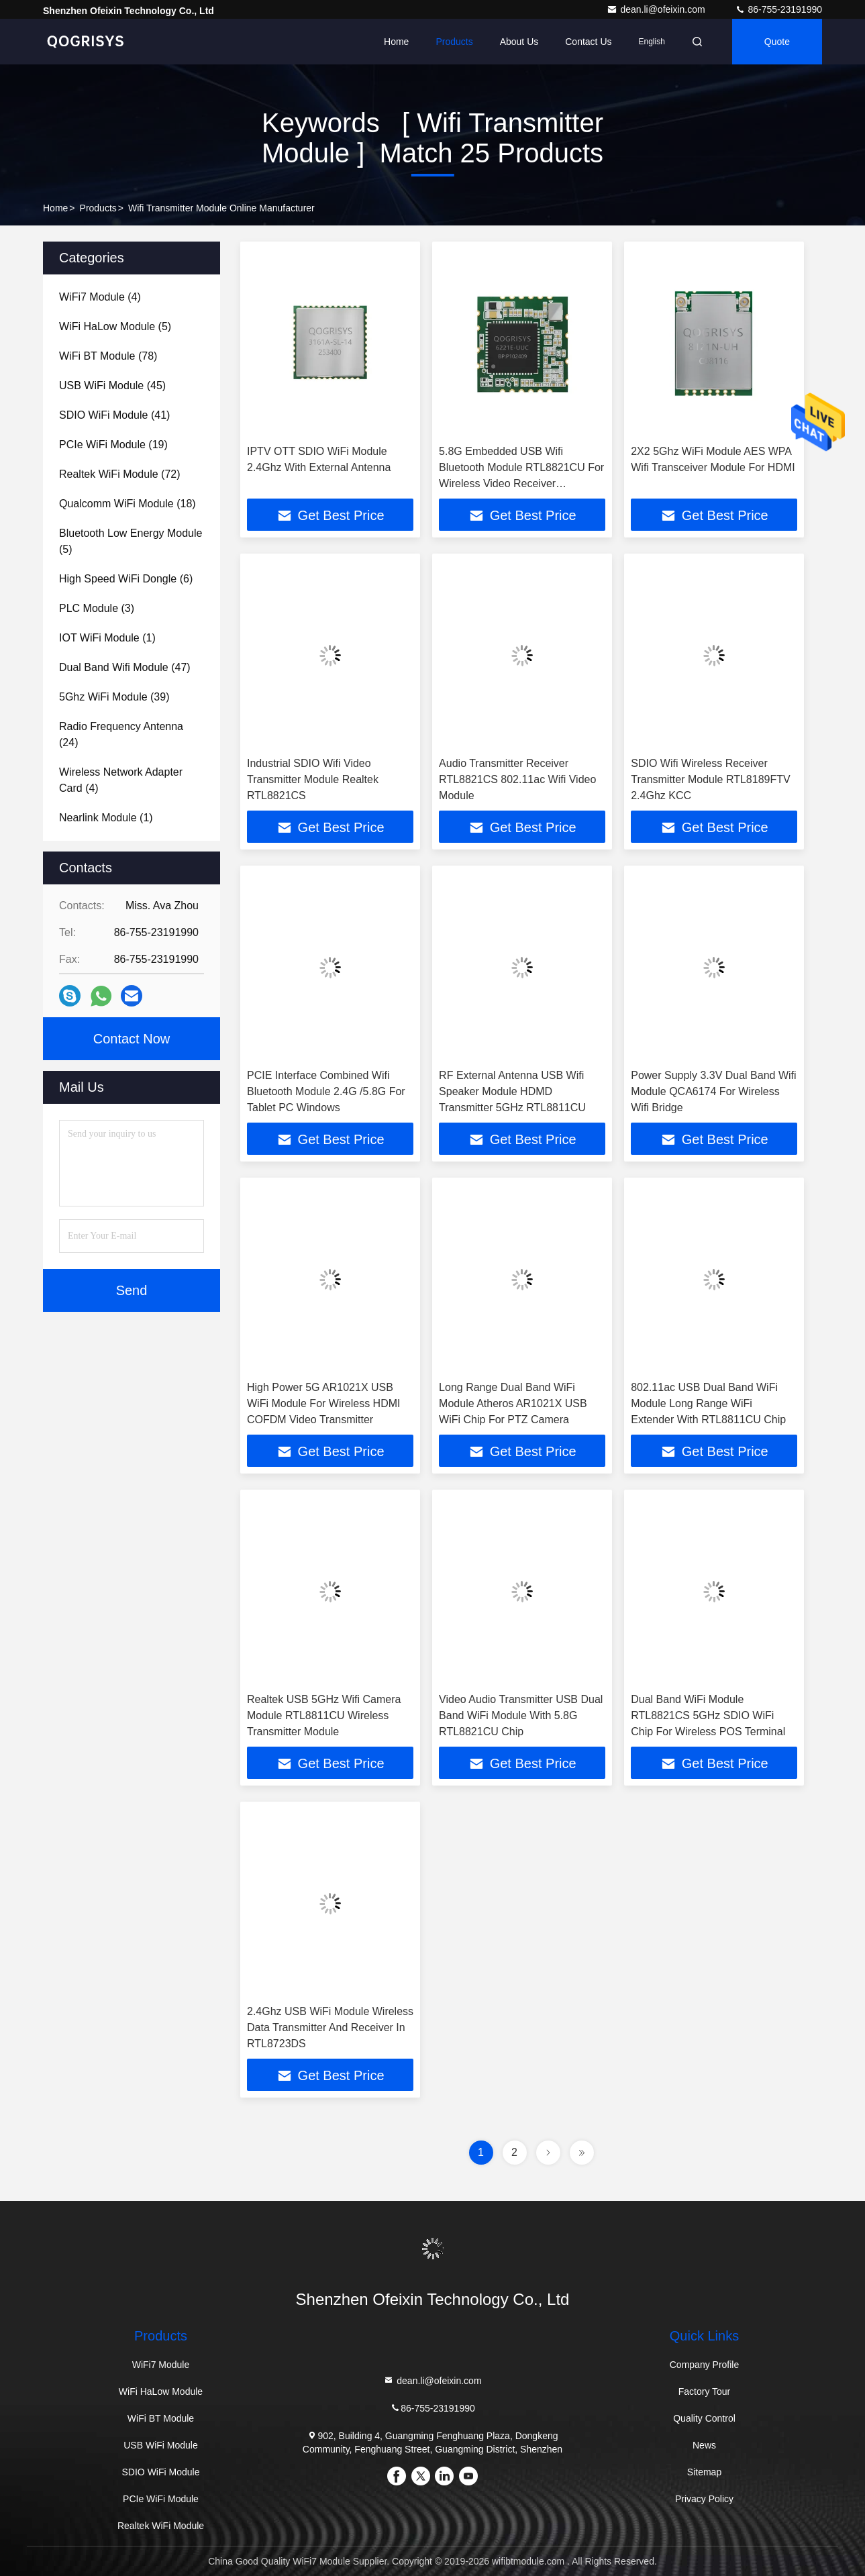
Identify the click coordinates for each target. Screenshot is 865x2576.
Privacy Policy (704, 2498)
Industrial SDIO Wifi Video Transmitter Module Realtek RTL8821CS (312, 779)
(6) (126, 578)
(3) (96, 608)
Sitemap (704, 2472)
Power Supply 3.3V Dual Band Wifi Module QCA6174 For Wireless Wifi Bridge (713, 1091)
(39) (114, 697)
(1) (107, 637)
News (704, 2445)
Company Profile (705, 2364)
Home (396, 41)
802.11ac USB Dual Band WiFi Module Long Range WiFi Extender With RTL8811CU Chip (708, 1403)
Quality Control (704, 2418)
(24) (121, 734)
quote (777, 41)
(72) (120, 474)
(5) (115, 326)
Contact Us (588, 41)
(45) (112, 385)
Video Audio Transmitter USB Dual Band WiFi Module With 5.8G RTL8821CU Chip (521, 1715)
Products (454, 41)
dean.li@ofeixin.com (657, 9)
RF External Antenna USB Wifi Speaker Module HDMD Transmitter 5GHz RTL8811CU (512, 1091)
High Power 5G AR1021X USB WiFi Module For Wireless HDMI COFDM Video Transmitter (323, 1403)
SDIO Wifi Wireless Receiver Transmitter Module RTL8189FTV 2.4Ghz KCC (710, 779)
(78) (108, 356)
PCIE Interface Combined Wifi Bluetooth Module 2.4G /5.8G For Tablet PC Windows (326, 1091)
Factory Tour (704, 2391)
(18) (127, 503)
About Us (519, 41)
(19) (113, 444)
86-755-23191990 (778, 9)
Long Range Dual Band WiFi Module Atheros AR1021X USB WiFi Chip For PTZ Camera (513, 1403)
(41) (114, 415)
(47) (125, 667)
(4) (100, 297)
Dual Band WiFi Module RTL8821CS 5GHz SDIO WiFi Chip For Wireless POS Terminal (708, 1715)
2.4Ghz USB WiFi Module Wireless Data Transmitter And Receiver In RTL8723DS (330, 2027)
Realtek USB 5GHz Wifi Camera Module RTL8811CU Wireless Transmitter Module (324, 1715)
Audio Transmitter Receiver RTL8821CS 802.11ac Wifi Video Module (517, 779)
